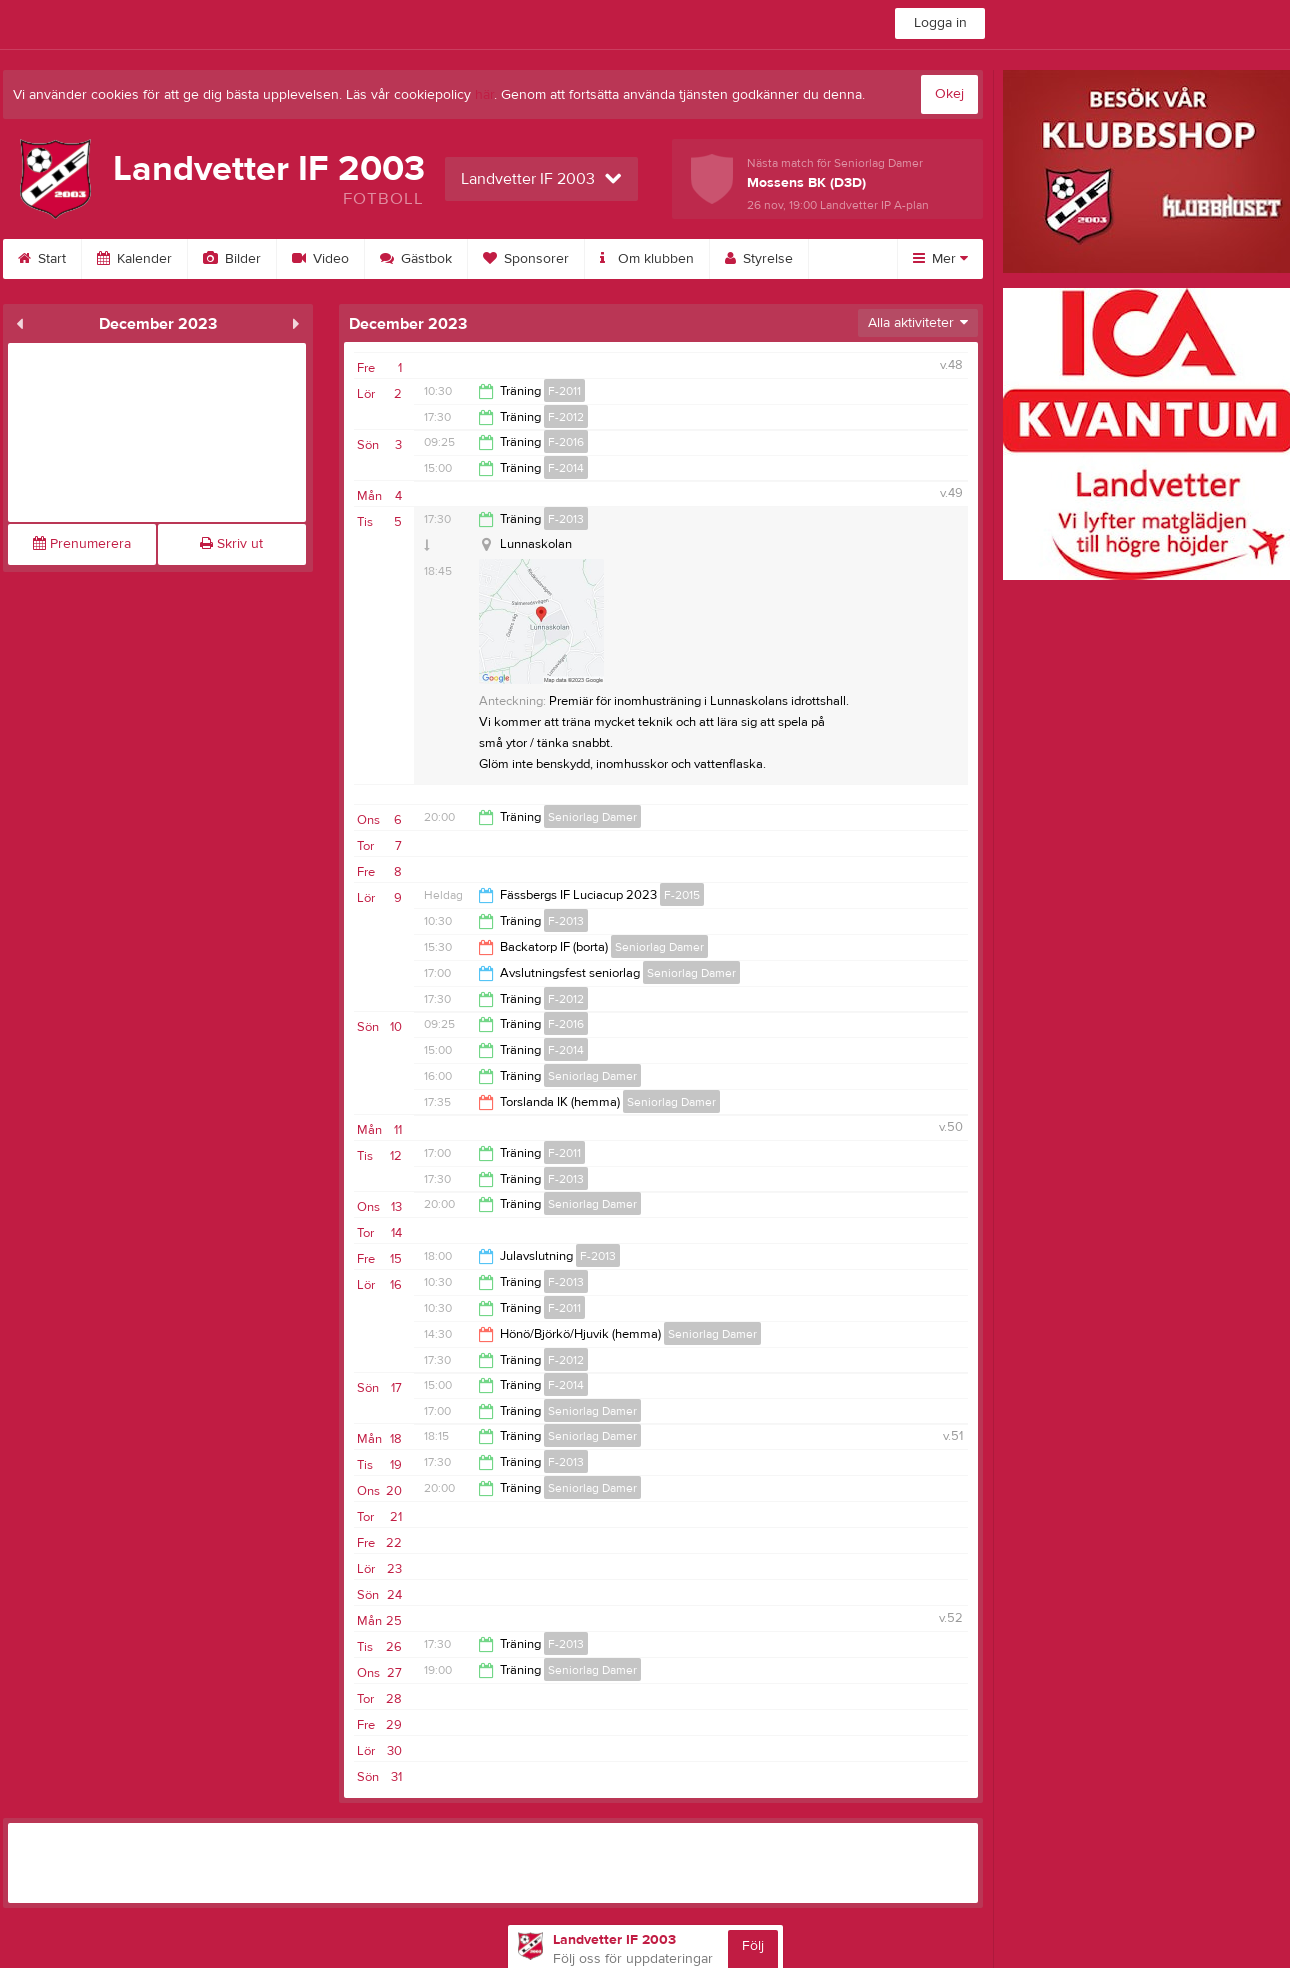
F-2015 (682, 895)
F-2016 (566, 442)
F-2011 (564, 391)
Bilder (232, 259)
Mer (940, 259)
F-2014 (566, 468)
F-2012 (566, 417)
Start (42, 259)
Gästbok (416, 259)
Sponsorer (526, 259)
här (484, 95)
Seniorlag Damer (592, 817)
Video (320, 259)
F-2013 (566, 519)
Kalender (134, 259)
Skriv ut (231, 544)
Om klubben (647, 259)
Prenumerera (82, 544)
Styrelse (759, 259)
